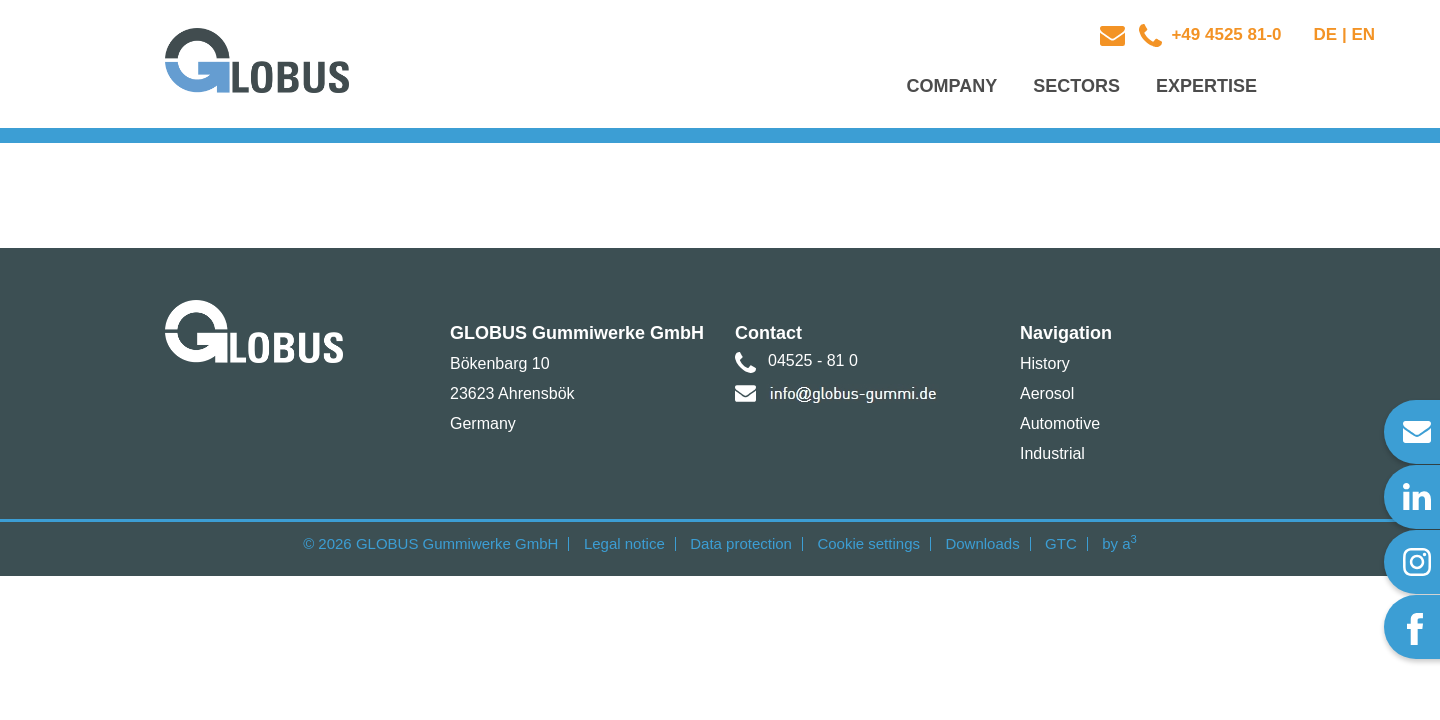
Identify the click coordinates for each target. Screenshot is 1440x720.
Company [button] (952, 86)
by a (1119, 543)
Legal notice (624, 543)
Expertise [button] (1206, 86)
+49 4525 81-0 (1224, 34)
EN (1363, 34)
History (1045, 363)
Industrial (1052, 453)
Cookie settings (868, 543)
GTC (1061, 543)
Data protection (741, 543)
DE (1326, 34)
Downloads (982, 543)
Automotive (1060, 423)
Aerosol (1047, 393)
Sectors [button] (1076, 86)
